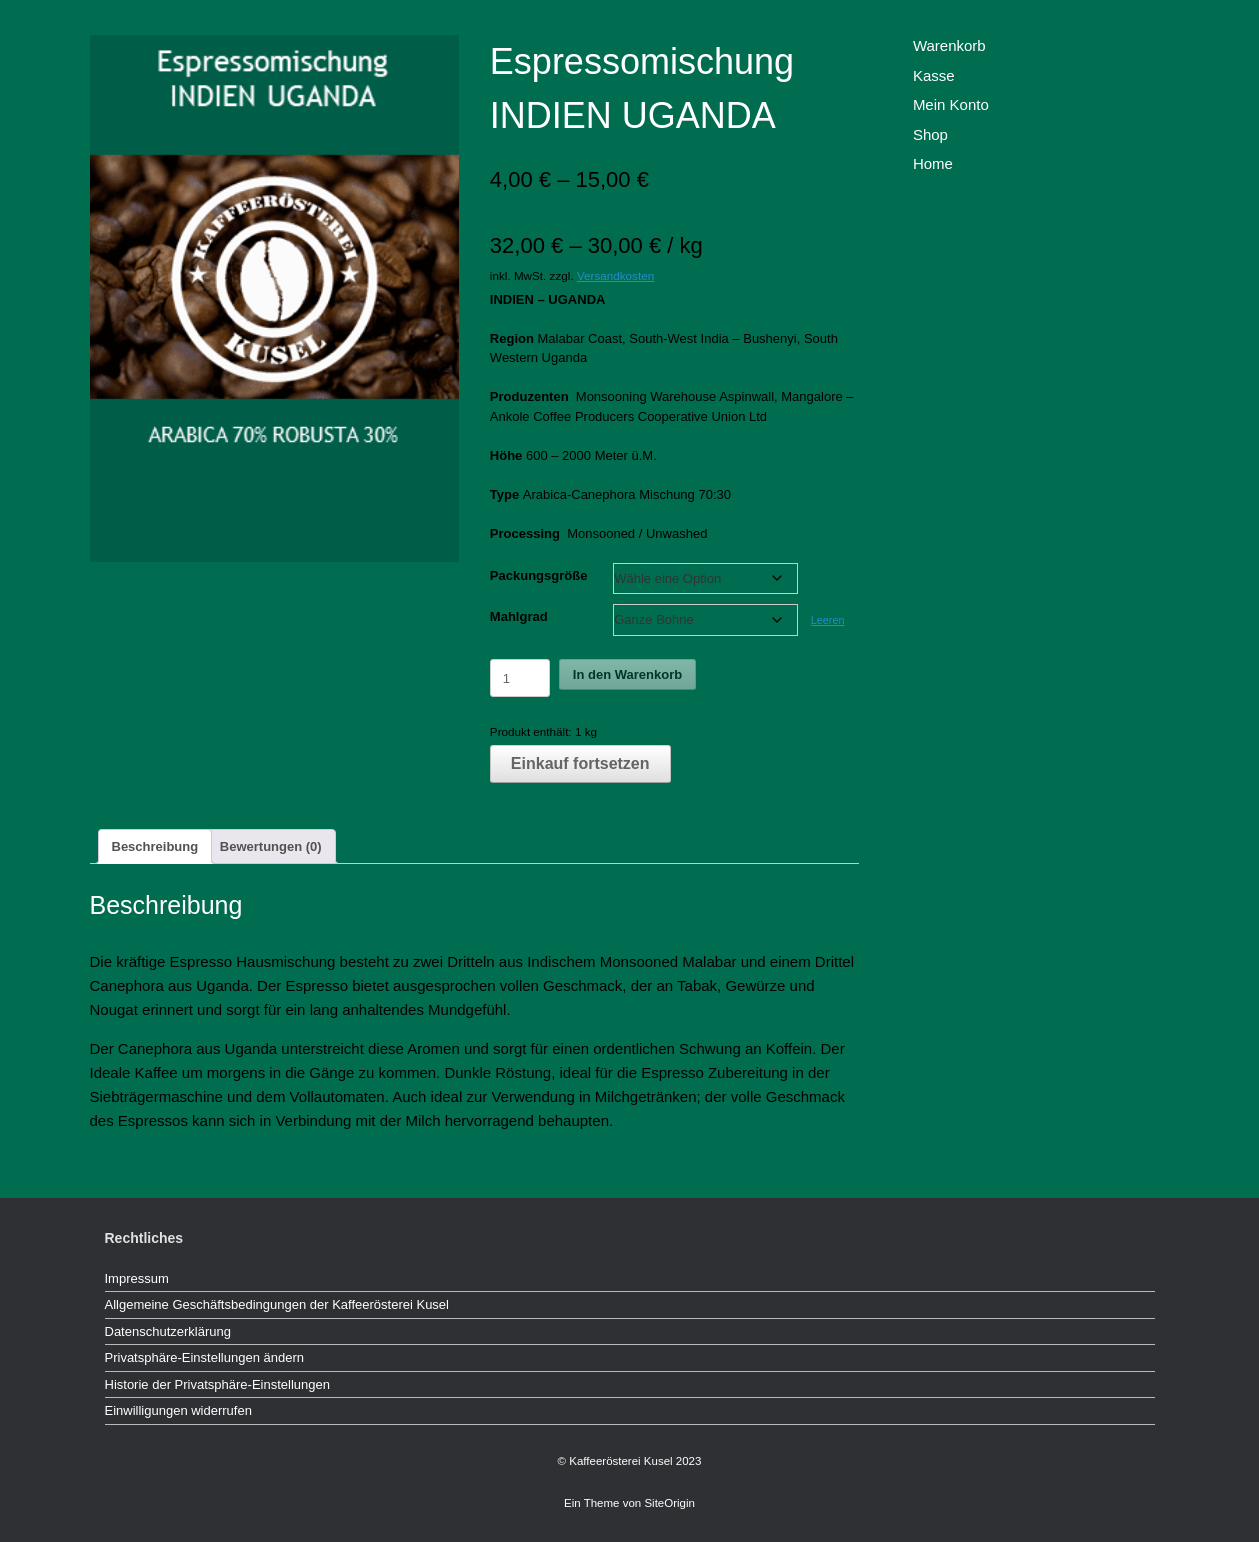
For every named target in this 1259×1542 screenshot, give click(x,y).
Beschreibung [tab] (155, 846)
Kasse (934, 75)
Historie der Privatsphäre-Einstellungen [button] (217, 1384)
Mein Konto (951, 104)
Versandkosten (615, 275)
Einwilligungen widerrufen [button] (178, 1410)
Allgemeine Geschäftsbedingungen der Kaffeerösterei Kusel (277, 1304)
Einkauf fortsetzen (580, 763)
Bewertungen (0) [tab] (271, 846)
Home (933, 163)
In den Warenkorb (627, 674)
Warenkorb (949, 45)
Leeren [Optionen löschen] (828, 620)
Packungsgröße (539, 575)
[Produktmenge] (520, 678)
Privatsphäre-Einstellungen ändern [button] (204, 1357)
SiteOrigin (669, 1503)
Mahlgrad (519, 616)
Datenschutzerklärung (168, 1331)
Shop (930, 134)
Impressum (137, 1278)
